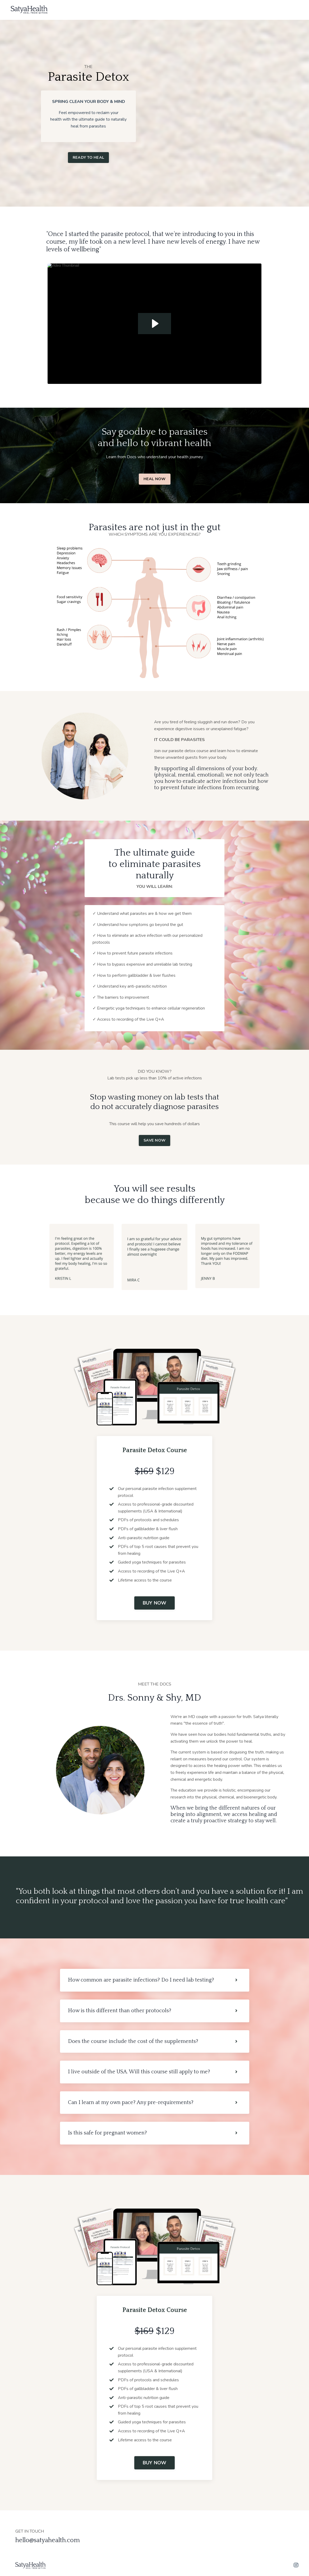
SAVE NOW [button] (154, 1140)
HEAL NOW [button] (155, 478)
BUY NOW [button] (155, 1603)
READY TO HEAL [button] (88, 157)
